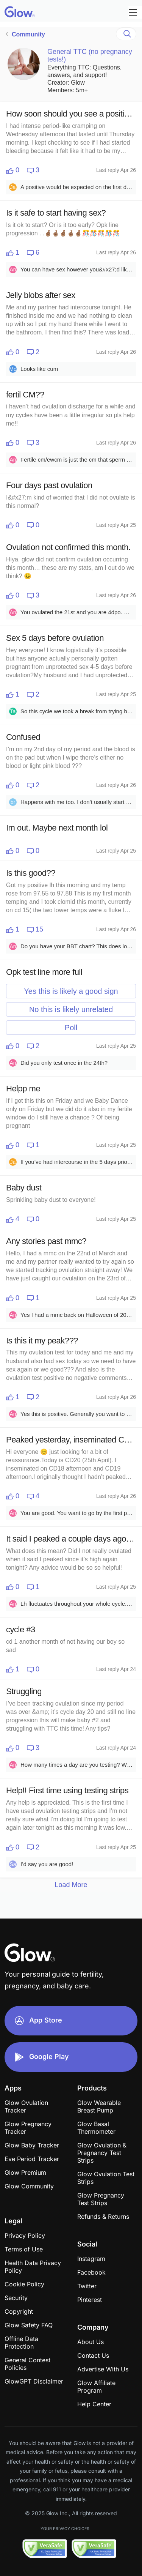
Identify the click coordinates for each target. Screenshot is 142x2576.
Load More (71, 1885)
